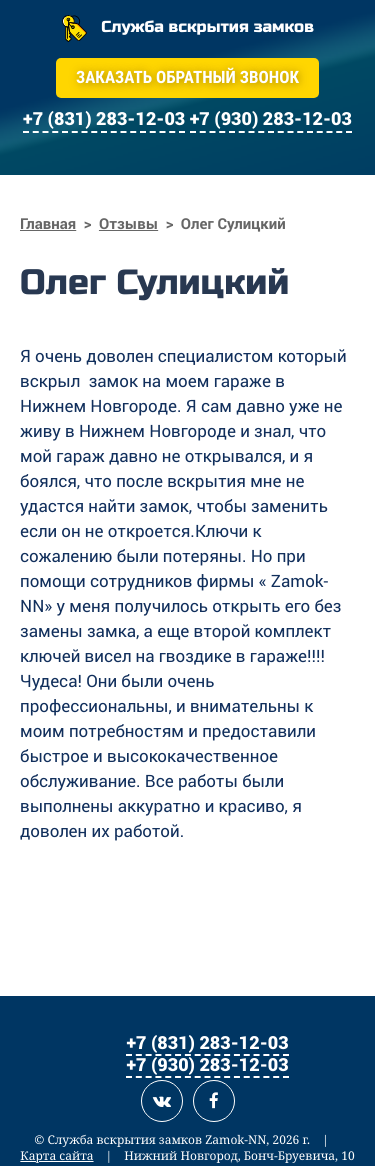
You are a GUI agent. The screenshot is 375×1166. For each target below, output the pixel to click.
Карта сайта (56, 1155)
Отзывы (128, 224)
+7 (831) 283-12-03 (207, 1042)
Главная (48, 224)
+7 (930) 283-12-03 (207, 1064)
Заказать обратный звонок (187, 78)
